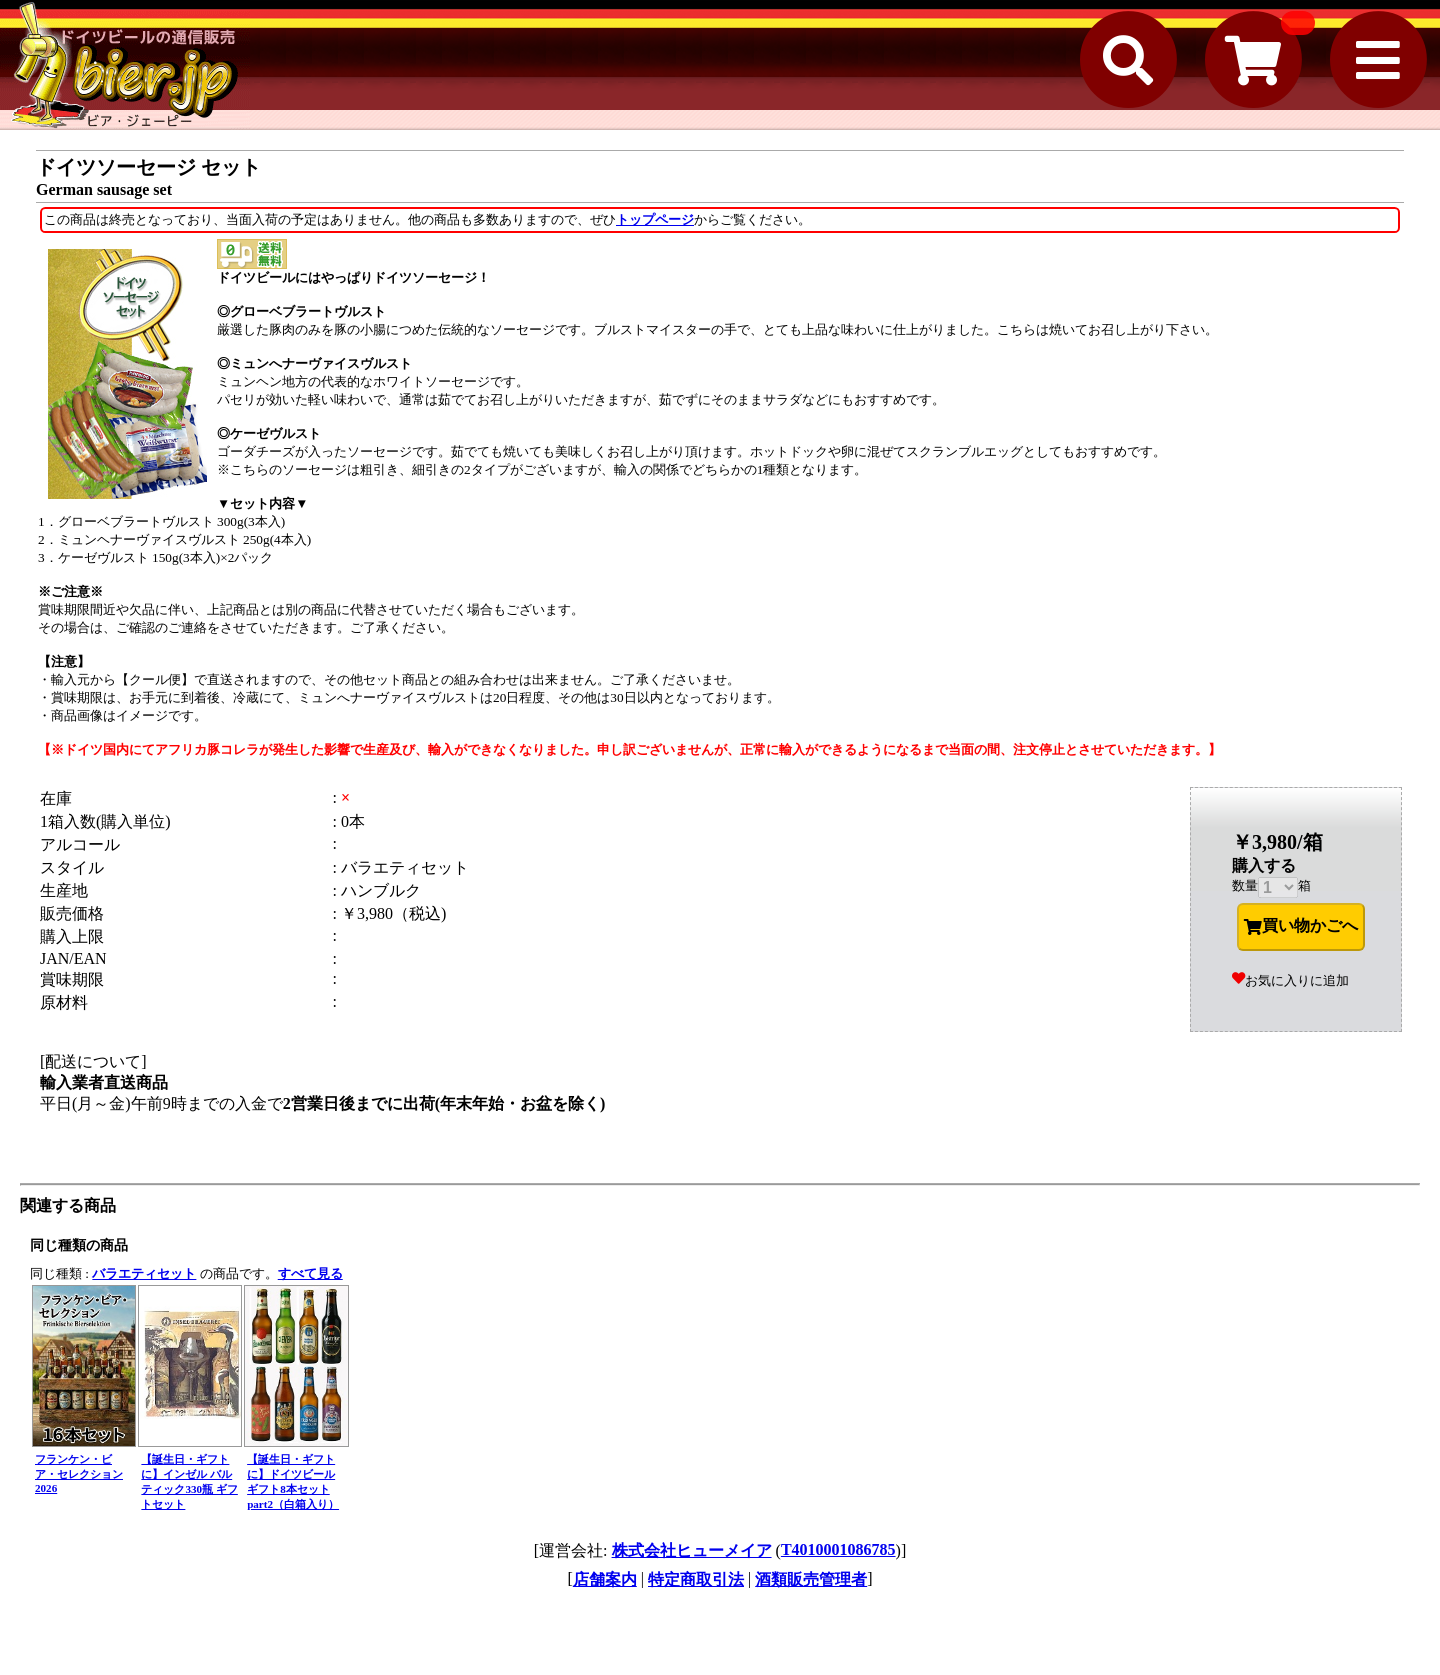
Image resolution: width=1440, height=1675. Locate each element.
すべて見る (310, 1273)
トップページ (655, 219)
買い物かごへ (1301, 926)
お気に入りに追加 (1290, 980)
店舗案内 (605, 1579)
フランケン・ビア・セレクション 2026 (79, 1473)
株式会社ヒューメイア (692, 1550)
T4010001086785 (838, 1549)
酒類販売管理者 (811, 1579)
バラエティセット (144, 1273)
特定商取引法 (696, 1579)
